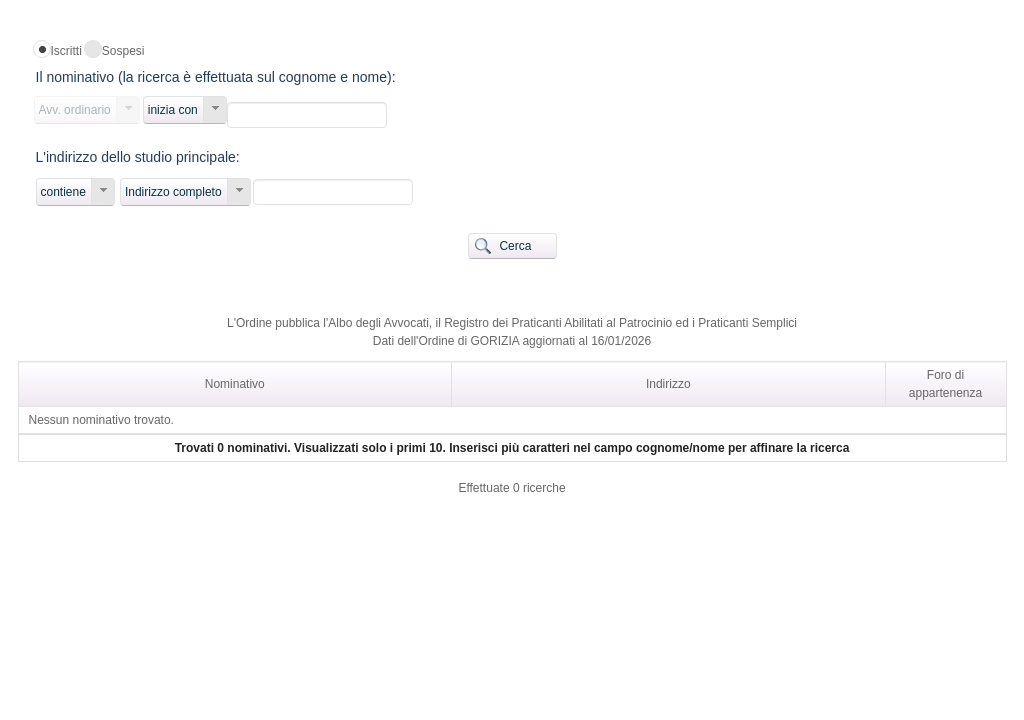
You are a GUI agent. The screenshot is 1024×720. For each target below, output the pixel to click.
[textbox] (307, 115)
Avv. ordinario (75, 110)
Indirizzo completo (173, 192)
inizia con (173, 110)
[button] (512, 246)
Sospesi (123, 51)
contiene (63, 192)
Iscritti (66, 51)
